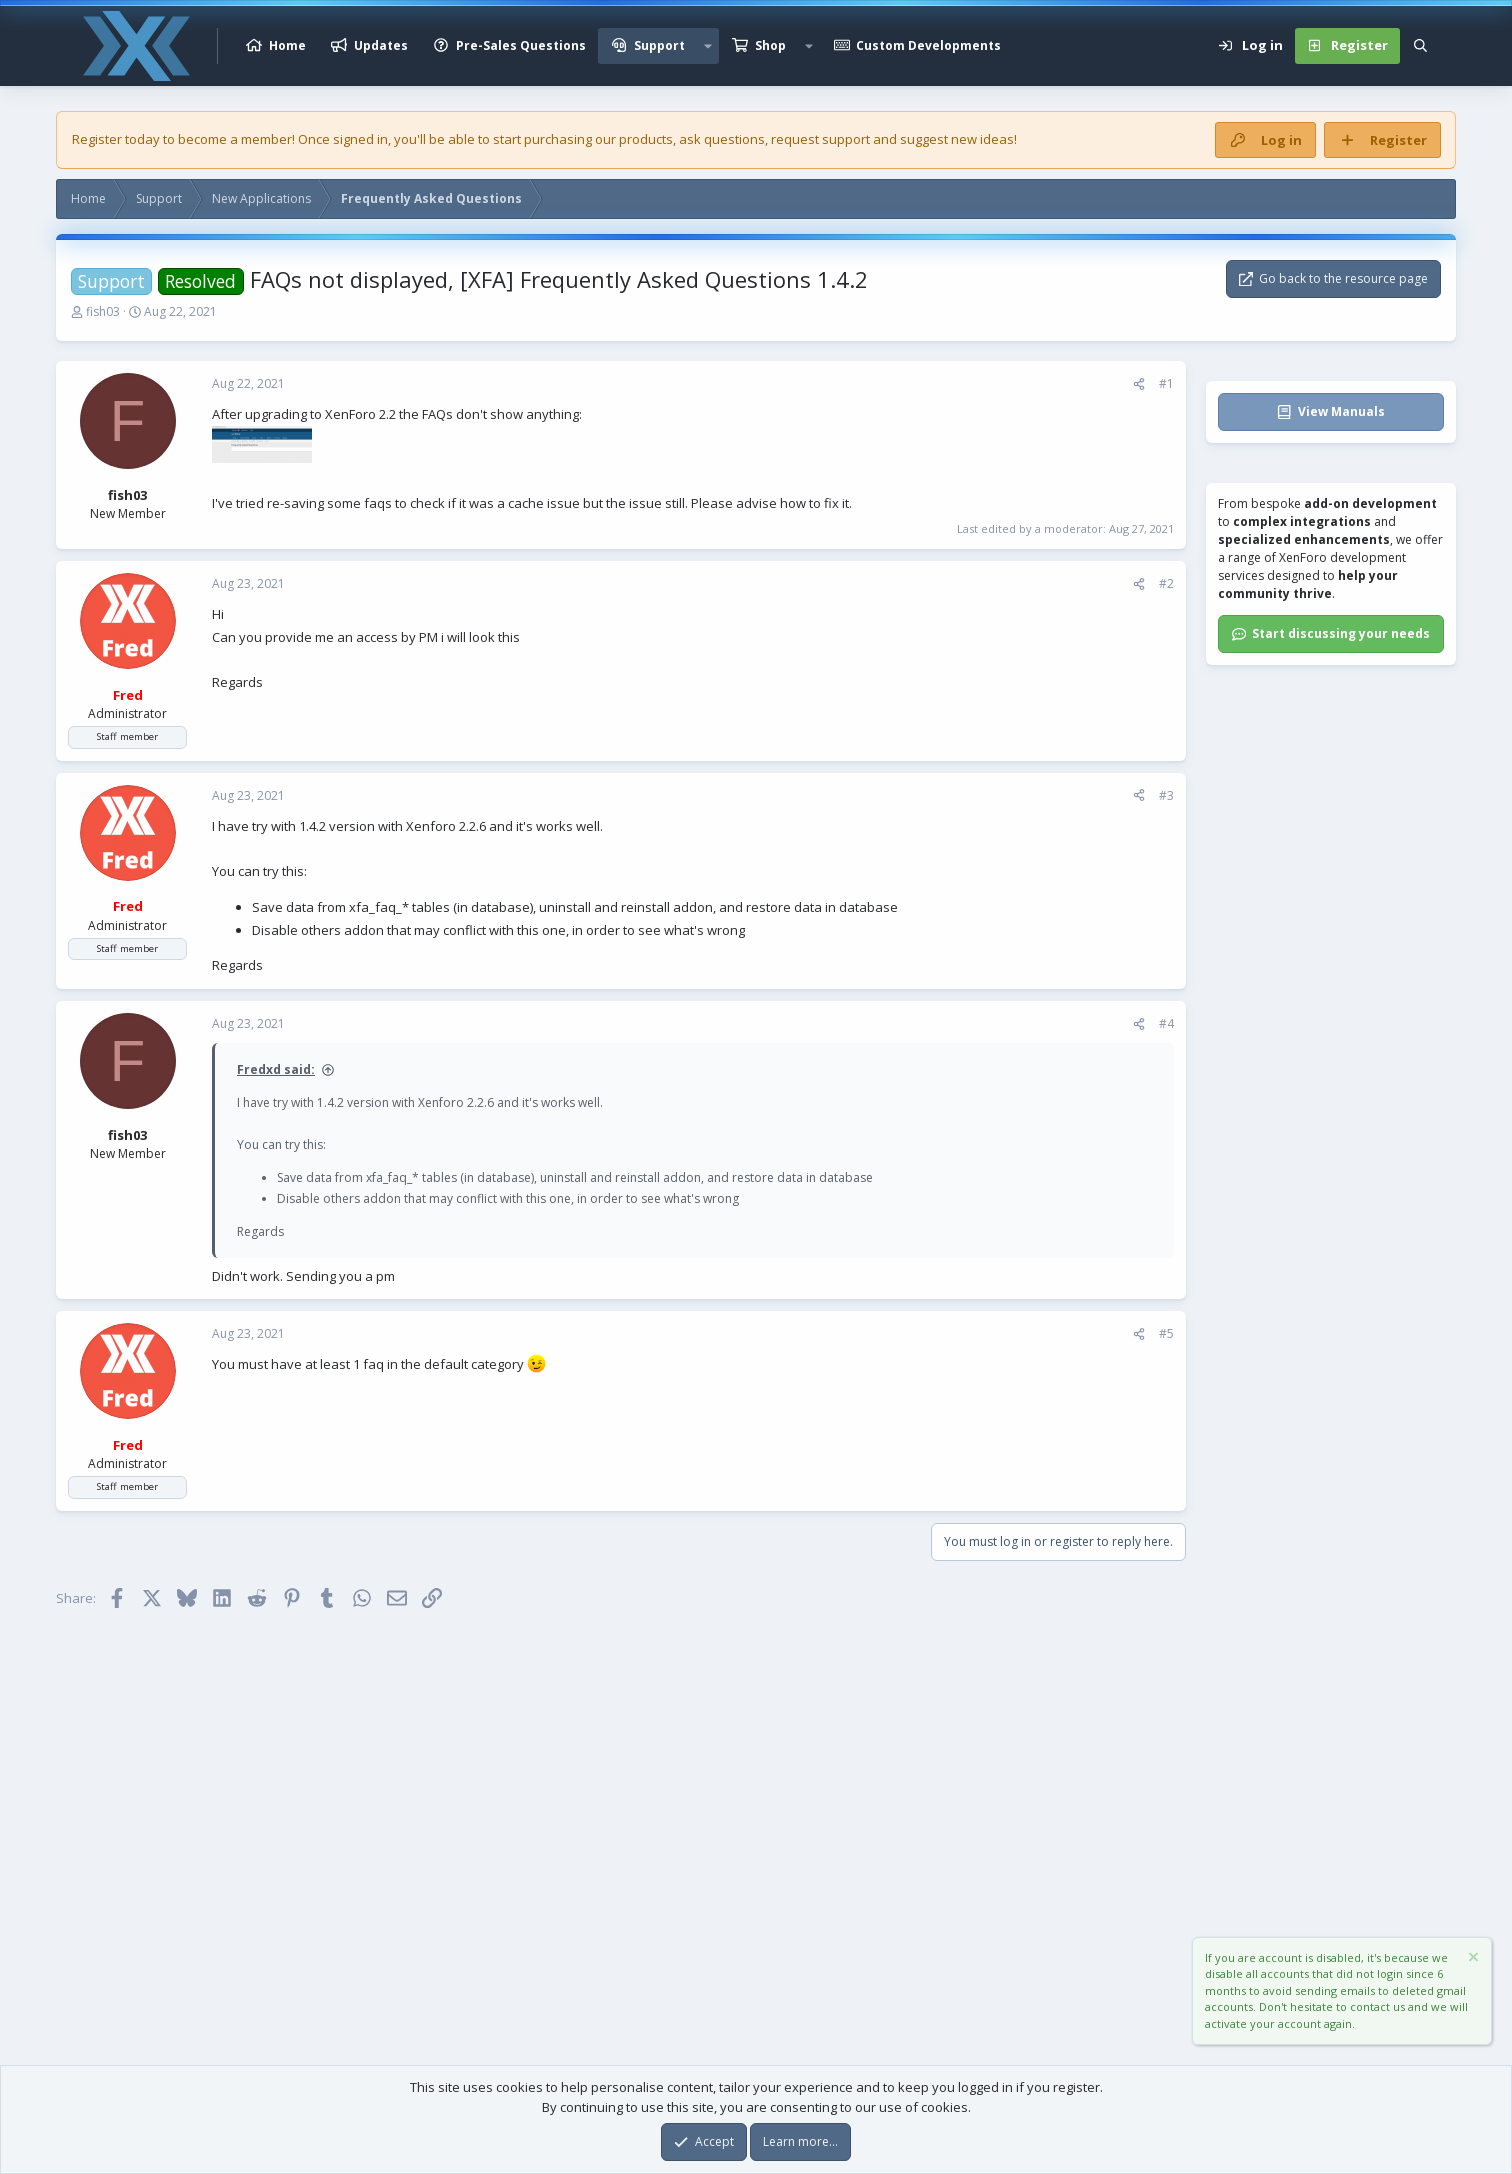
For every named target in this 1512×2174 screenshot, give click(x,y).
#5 (1166, 1333)
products (646, 139)
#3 (1166, 795)
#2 (1166, 583)
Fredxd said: (276, 1069)
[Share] (1139, 384)
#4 (1166, 1023)
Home (287, 45)
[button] (708, 46)
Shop (770, 45)
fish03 (103, 311)
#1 (1166, 383)
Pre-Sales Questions (521, 45)
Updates (381, 45)
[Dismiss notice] (1472, 1959)
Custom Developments (928, 45)
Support (659, 45)
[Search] (1420, 46)
